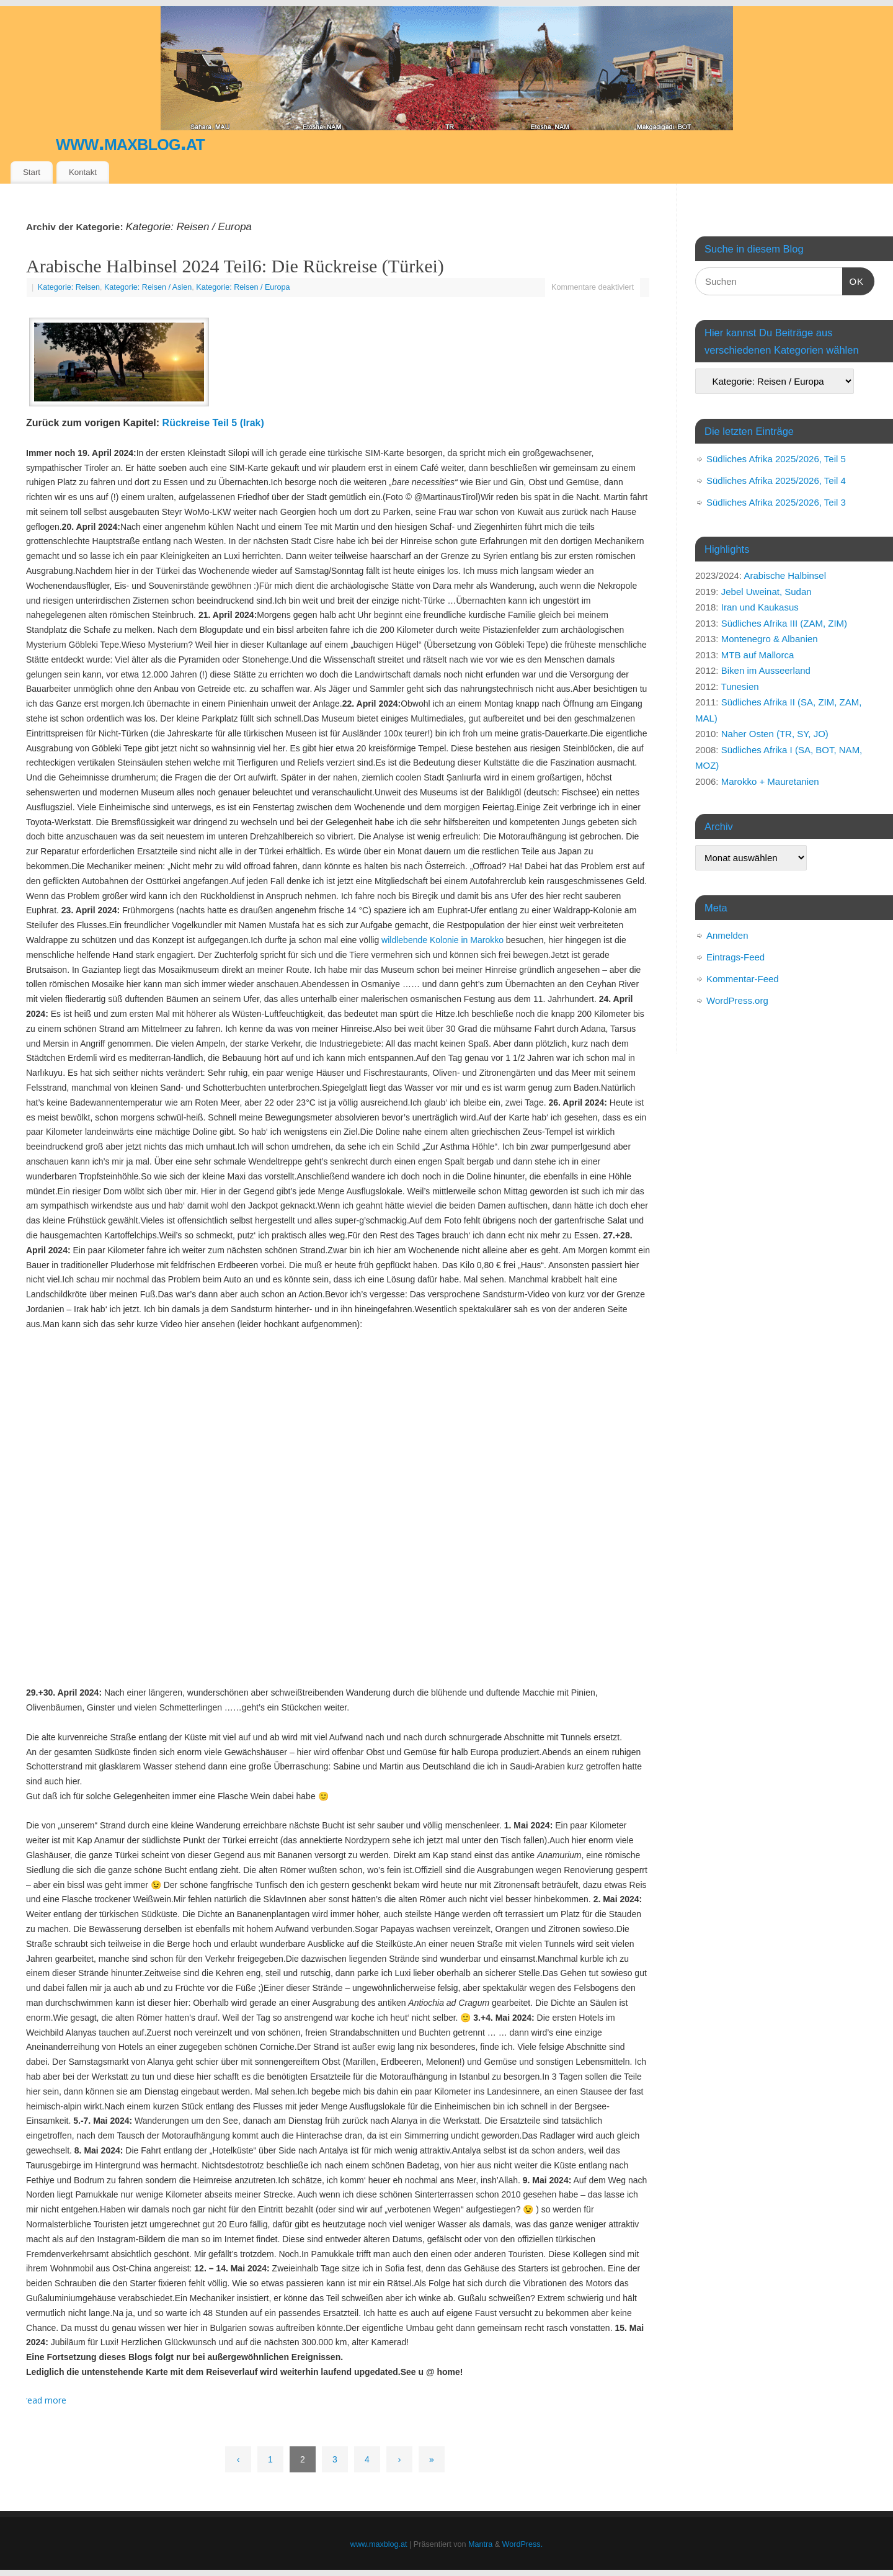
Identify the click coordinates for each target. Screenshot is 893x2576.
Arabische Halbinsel (785, 575)
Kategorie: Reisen (69, 287)
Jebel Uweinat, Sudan (766, 591)
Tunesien (739, 686)
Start (31, 172)
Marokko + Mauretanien (770, 781)
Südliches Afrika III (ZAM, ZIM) (784, 623)
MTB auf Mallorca (757, 655)
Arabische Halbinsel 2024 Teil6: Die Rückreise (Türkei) (235, 266)
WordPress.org (737, 1000)
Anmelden (727, 935)
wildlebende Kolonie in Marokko (442, 940)
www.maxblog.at (130, 142)
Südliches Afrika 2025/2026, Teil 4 (776, 480)
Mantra (480, 2544)
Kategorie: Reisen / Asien (148, 287)
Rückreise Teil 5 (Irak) (213, 423)
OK (853, 280)
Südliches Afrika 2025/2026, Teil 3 (776, 502)
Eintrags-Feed (735, 957)
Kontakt (83, 172)
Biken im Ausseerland (766, 670)
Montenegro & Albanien (769, 638)
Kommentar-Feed (742, 978)
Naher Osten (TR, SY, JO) (775, 733)
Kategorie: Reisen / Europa (243, 287)
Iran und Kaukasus (760, 607)
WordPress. (522, 2544)
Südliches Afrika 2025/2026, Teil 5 (776, 459)
